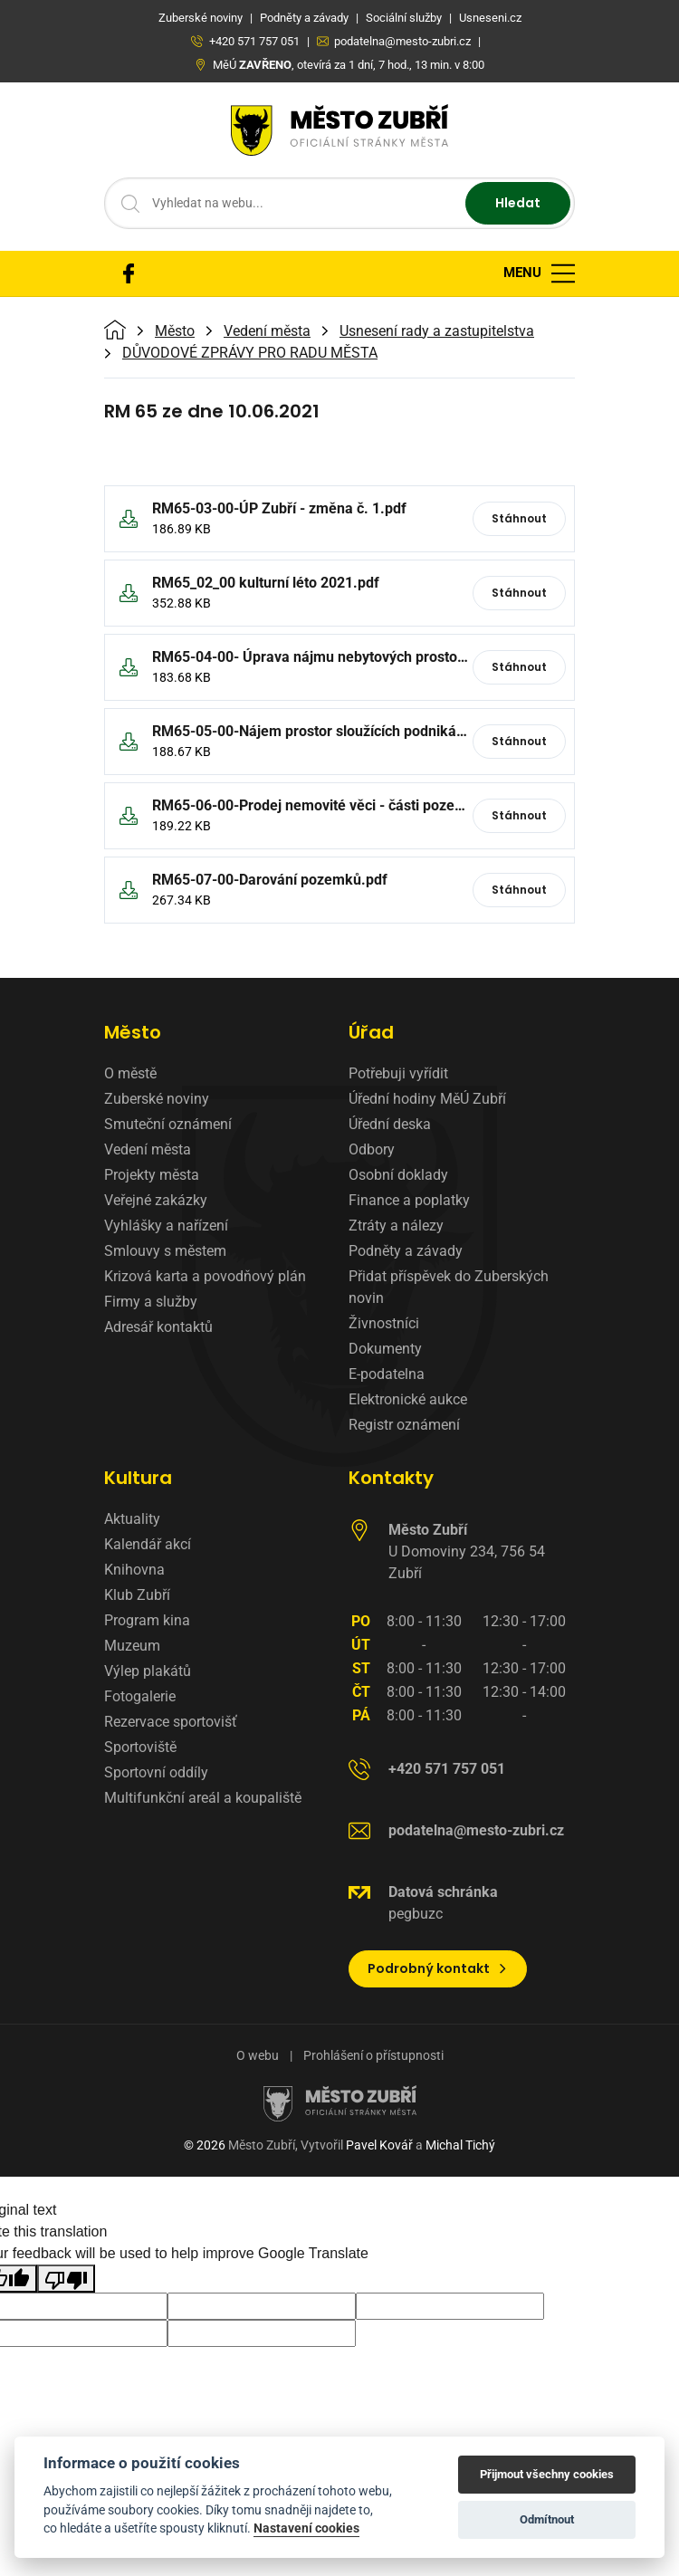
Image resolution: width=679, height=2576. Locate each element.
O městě (130, 1073)
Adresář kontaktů (158, 1327)
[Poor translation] (66, 2279)
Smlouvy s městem (165, 1250)
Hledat (517, 203)
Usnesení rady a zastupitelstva (437, 331)
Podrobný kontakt (438, 1968)
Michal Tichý (460, 2145)
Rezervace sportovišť (170, 1721)
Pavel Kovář (379, 2145)
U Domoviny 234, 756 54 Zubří (466, 1551)
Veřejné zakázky (155, 1200)
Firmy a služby (150, 1301)
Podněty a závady (406, 1250)
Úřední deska (390, 1124)
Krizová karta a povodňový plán (205, 1276)
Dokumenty (385, 1348)
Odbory (372, 1149)
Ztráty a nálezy (396, 1225)
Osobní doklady (398, 1174)
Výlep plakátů (147, 1671)
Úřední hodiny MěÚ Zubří (427, 1098)
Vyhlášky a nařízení (166, 1225)
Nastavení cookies (306, 2528)
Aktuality (132, 1518)
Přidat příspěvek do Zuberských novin (449, 1287)
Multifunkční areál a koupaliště (202, 1797)
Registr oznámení (404, 1424)
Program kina (147, 1620)
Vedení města (267, 331)
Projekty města (151, 1174)
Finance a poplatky (409, 1200)
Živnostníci (384, 1323)
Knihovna (134, 1569)
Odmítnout (547, 2519)
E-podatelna (387, 1374)
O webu (257, 2055)
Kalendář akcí (147, 1544)
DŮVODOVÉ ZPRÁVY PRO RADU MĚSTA (250, 353)
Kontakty (391, 1477)
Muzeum (132, 1645)
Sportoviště (140, 1747)
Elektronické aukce (408, 1399)
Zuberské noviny (156, 1098)
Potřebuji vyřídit (398, 1073)
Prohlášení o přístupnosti (373, 2055)
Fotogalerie (140, 1696)
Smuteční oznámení (168, 1124)
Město (175, 331)
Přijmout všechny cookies (547, 2474)
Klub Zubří (137, 1595)
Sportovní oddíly (156, 1772)
